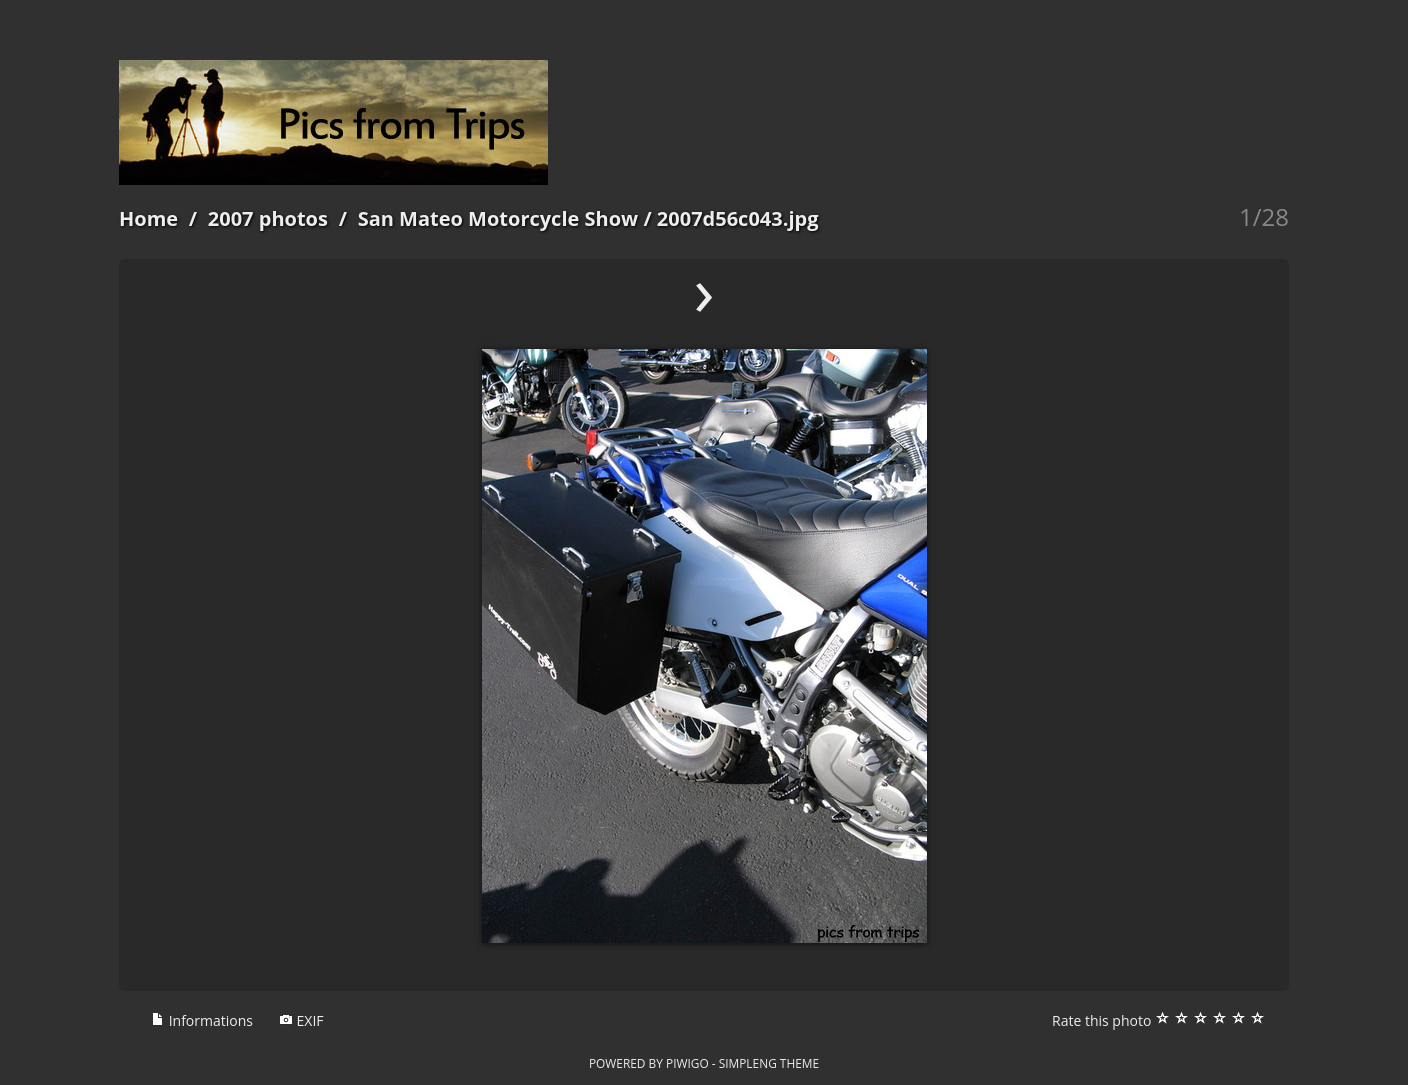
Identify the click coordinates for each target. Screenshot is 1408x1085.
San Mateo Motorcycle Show (498, 218)
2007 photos (268, 218)
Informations (202, 1020)
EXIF (301, 1020)
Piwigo (687, 1063)
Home (148, 218)
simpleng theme (769, 1063)
